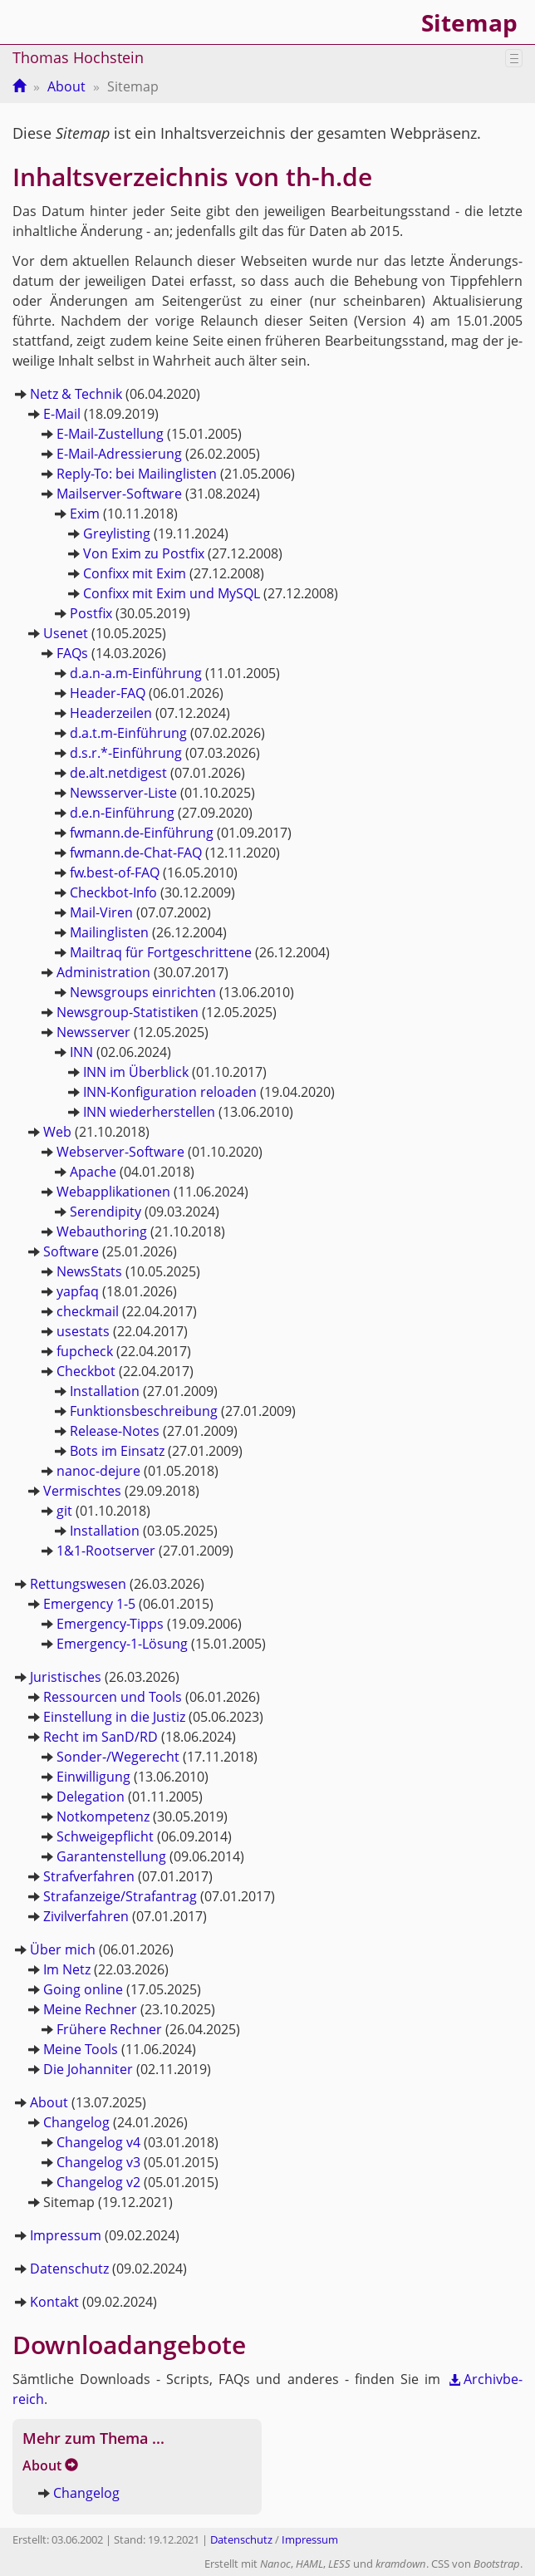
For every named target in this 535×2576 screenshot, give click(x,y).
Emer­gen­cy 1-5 (89, 1604)
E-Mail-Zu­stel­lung (110, 434)
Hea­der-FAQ (107, 693)
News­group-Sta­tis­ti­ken (127, 1012)
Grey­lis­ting (116, 533)
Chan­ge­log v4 (98, 2142)
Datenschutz (241, 2540)
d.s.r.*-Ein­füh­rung (126, 753)
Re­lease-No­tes (115, 1431)
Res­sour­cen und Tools (112, 1697)
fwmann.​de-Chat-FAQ (136, 852)
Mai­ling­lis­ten (109, 932)
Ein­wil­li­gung (93, 1776)
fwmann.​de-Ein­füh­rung (142, 832)
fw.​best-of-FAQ (115, 872)
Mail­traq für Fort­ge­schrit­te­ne (161, 952)
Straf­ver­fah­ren (89, 1876)
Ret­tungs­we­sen (78, 1584)
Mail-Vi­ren (101, 912)
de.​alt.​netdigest (118, 773)
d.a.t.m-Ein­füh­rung (128, 733)
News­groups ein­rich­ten (143, 992)
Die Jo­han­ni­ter (88, 2069)
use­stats (83, 1331)
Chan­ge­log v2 (98, 2182)
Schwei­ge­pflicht (105, 1836)
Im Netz (67, 1969)
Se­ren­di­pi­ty (105, 1211)
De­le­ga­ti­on (90, 1796)
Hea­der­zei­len (111, 713)
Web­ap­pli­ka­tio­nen (113, 1191)
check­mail (87, 1311)
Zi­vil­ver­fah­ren (86, 1916)
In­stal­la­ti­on (105, 1391)
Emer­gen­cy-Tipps (110, 1624)
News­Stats (89, 1271)
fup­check (84, 1351)
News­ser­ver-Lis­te (123, 793)
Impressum (310, 2540)
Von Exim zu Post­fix (143, 553)
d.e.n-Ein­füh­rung (122, 813)
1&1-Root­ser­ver (105, 1550)
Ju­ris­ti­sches (65, 1677)
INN (81, 1052)
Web (57, 1132)
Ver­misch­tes (82, 1491)
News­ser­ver (93, 1032)
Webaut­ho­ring (101, 1231)
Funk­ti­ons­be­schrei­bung (144, 1411)
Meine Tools (80, 2049)
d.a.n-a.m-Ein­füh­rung (136, 673)
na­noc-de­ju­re (98, 1471)
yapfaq (77, 1291)
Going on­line (83, 1989)
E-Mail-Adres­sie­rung (119, 454)
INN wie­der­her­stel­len (149, 1112)
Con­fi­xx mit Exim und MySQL (171, 593)
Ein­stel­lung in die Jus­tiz (114, 1717)
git (64, 1511)
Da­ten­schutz (69, 2268)
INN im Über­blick (136, 1072)
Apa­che (93, 1172)
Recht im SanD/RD (100, 1737)
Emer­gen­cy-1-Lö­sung (122, 1644)
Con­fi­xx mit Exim (134, 573)
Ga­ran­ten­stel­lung (111, 1856)
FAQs (72, 653)
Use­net (65, 633)
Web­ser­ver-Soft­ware (120, 1152)
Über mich (63, 1949)
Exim (85, 513)
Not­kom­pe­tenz (103, 1816)
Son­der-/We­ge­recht (117, 1757)
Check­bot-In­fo (113, 892)
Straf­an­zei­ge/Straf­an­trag (120, 1896)
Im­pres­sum (65, 2235)
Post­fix (91, 613)
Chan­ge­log (76, 2122)
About (66, 86)
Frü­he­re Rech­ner (109, 2029)
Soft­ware (71, 1251)
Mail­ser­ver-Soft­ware (119, 493)
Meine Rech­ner (90, 2009)
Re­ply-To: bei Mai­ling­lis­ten (136, 474)
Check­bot (85, 1371)
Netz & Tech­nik (76, 394)
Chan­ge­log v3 (98, 2162)
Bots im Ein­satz (117, 1451)
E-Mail (62, 414)
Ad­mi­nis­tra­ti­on (103, 972)
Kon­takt (54, 2302)
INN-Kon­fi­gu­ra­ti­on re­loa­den (170, 1092)
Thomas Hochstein (78, 57)
